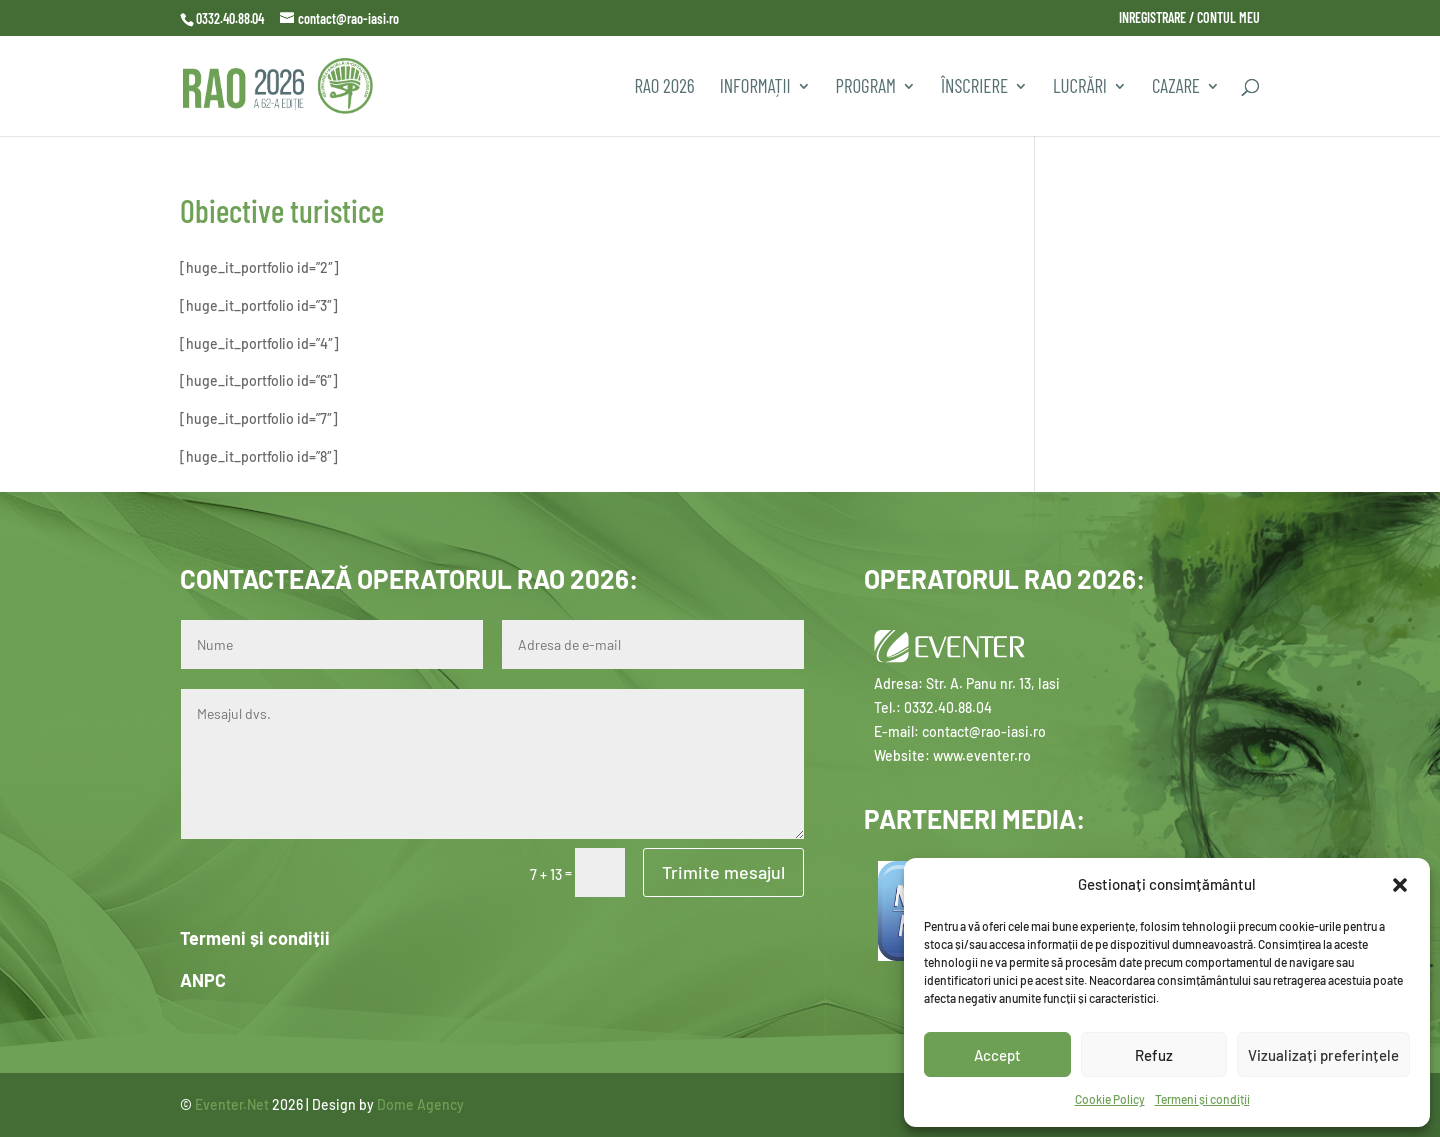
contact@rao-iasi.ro (984, 731)
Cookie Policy (1110, 1099)
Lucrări (1080, 88)
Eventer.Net (233, 1104)
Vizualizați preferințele (1323, 1055)
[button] (1400, 885)
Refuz (1154, 1055)
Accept (997, 1055)
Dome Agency (420, 1104)
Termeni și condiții (1202, 1099)
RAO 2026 (664, 88)
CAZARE (1176, 88)
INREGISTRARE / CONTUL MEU (1189, 18)
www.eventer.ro (982, 755)
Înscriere (974, 88)
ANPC (203, 980)
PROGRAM (866, 88)
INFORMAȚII (755, 88)
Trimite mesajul (723, 872)
